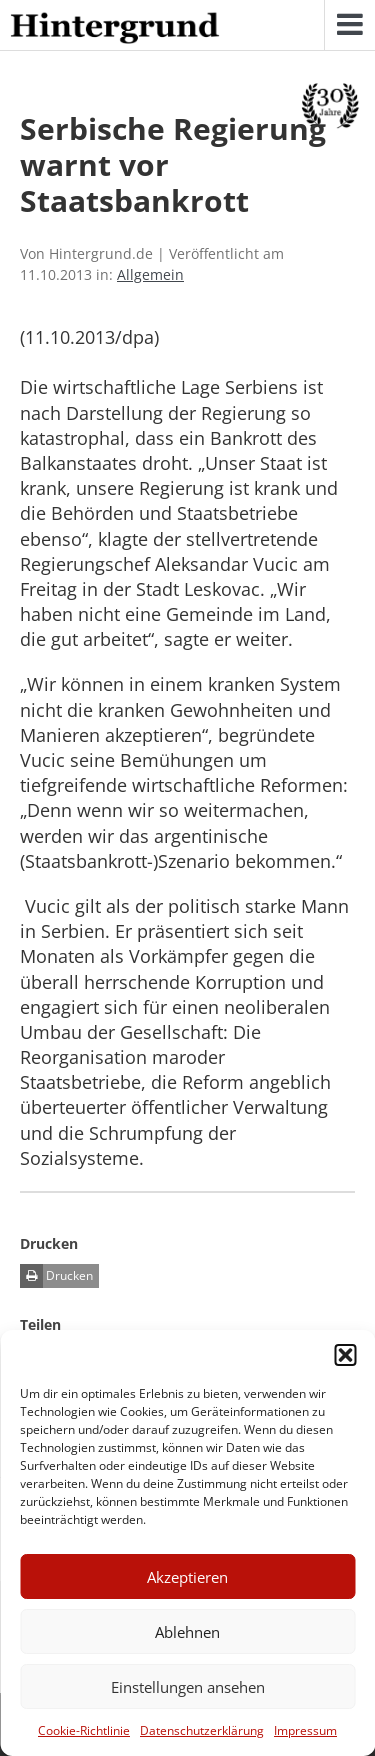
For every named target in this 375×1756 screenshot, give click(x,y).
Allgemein (150, 274)
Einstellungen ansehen (188, 1687)
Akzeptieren (187, 1577)
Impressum (305, 1730)
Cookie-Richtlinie (84, 1730)
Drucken (56, 1276)
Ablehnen (187, 1632)
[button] (345, 1355)
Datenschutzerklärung (202, 1730)
